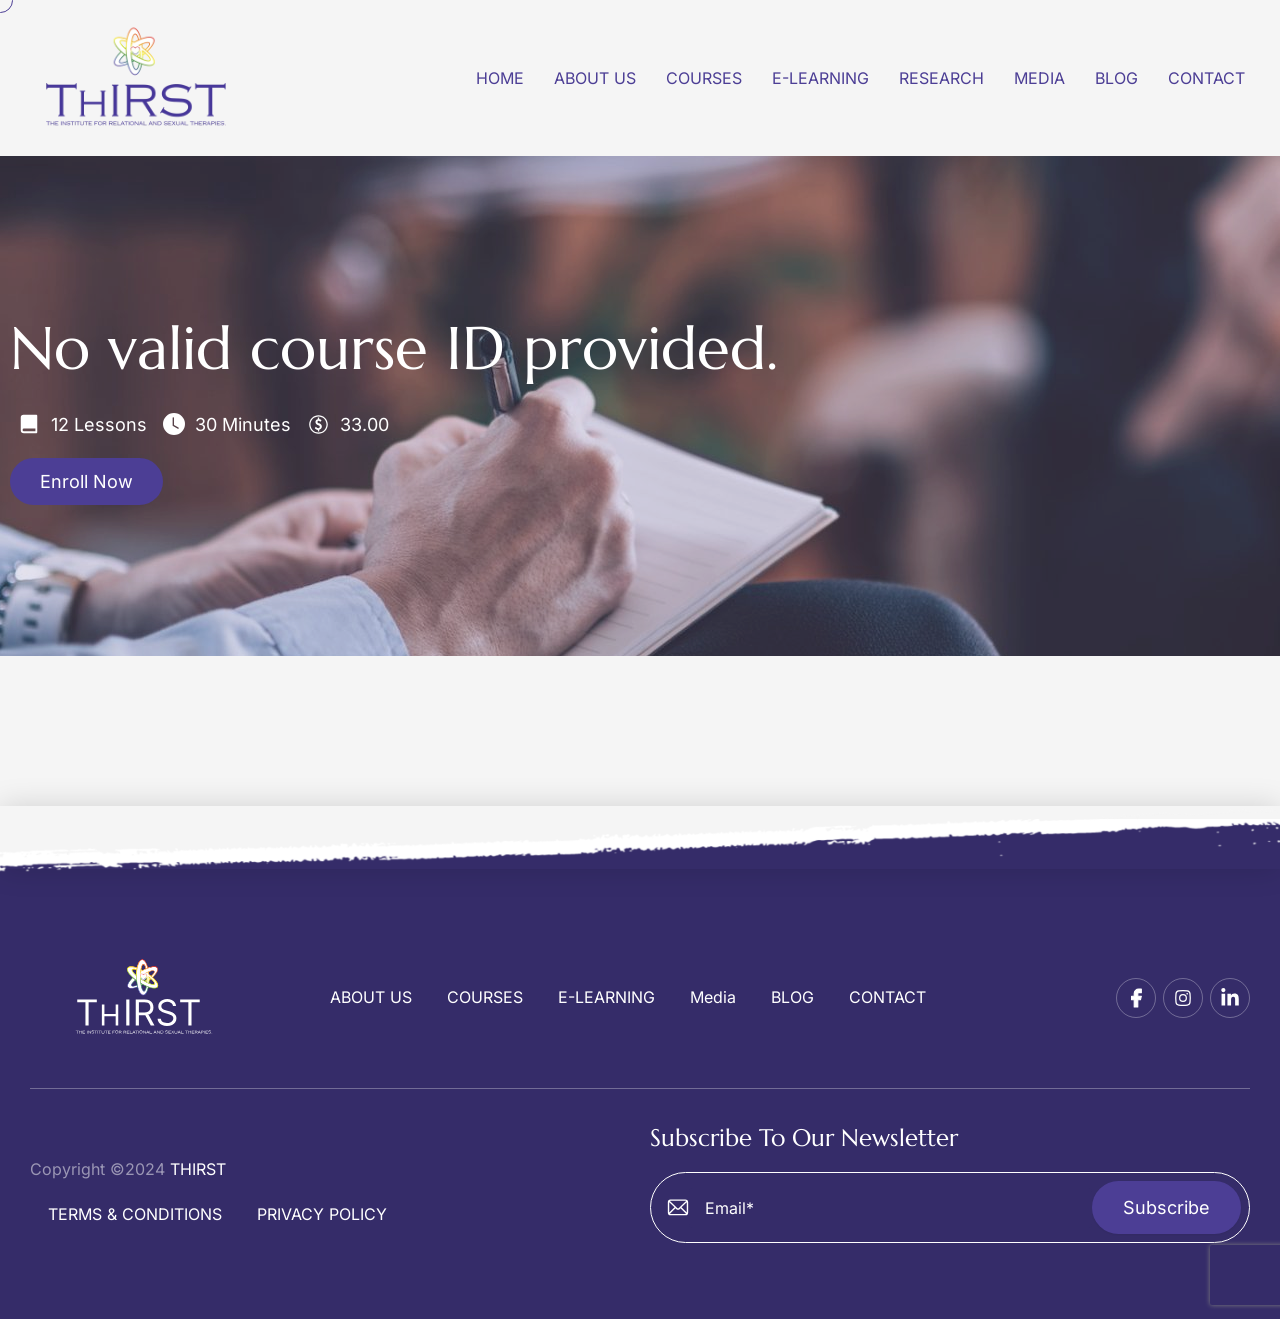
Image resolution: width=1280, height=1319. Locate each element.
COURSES (485, 998)
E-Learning (820, 78)
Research (941, 78)
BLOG (792, 998)
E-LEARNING (606, 998)
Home (500, 78)
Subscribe (1166, 1207)
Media (1039, 78)
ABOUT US (371, 998)
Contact (1206, 78)
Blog (1116, 78)
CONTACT (887, 998)
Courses (704, 78)
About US (595, 78)
